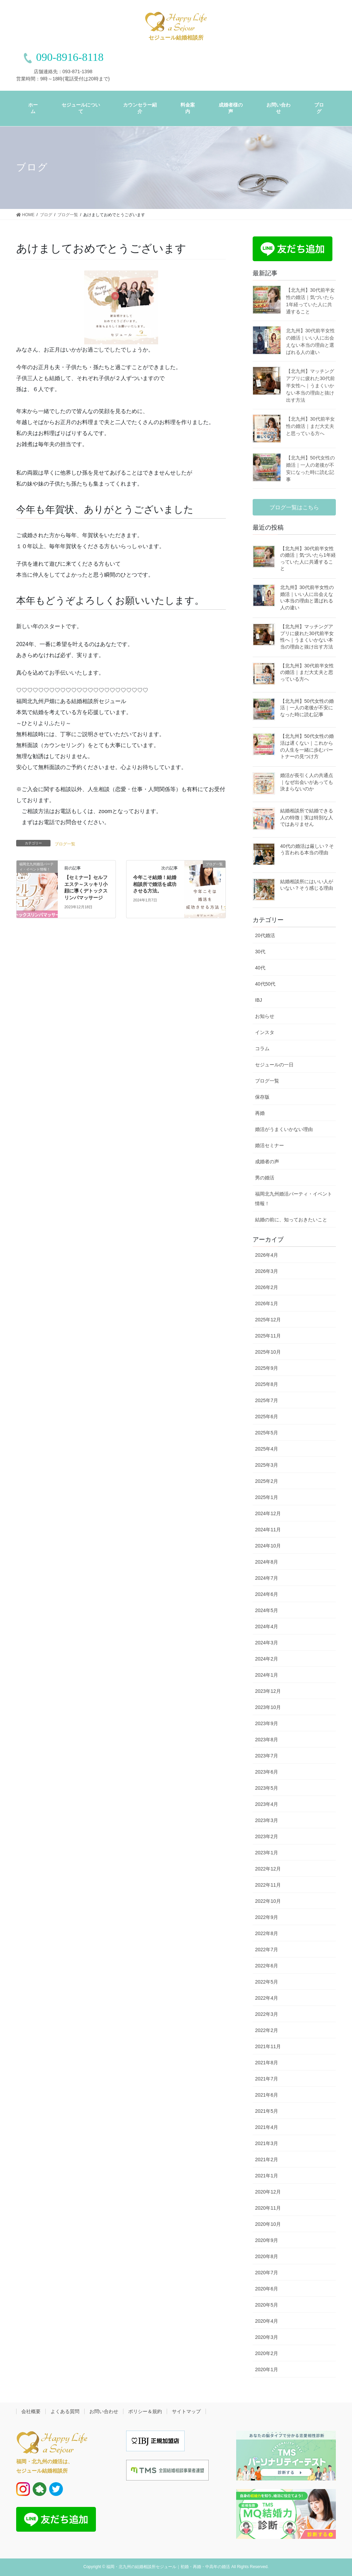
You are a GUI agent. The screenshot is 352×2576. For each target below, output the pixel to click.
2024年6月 (266, 1594)
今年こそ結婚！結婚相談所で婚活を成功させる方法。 (154, 884)
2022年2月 (266, 2030)
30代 (260, 951)
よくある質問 (65, 2411)
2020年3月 (266, 2337)
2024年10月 (268, 1545)
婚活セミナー (269, 1145)
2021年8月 (266, 2062)
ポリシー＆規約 (145, 2411)
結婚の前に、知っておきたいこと (291, 1219)
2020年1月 (266, 2369)
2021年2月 (266, 2159)
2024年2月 (266, 1659)
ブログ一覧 (65, 844)
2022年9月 (266, 1917)
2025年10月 (268, 1352)
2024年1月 (266, 1675)
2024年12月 (268, 1513)
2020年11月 (268, 2208)
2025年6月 (266, 1416)
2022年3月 (266, 2014)
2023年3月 (266, 1820)
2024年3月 (266, 1642)
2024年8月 (266, 1562)
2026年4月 (266, 1255)
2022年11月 (268, 1885)
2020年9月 (266, 2240)
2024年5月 (266, 1610)
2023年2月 (266, 1836)
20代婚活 (265, 935)
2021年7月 (266, 2078)
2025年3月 (266, 1465)
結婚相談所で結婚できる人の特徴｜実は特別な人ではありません (306, 817)
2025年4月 (266, 1449)
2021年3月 (266, 2143)
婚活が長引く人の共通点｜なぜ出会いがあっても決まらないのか (306, 782)
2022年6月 (266, 1965)
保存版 (262, 1097)
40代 (260, 967)
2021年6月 (266, 2095)
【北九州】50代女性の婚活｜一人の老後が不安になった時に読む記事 (307, 707)
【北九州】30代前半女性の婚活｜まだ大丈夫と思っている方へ (310, 426)
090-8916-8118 (69, 57)
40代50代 (265, 984)
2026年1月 (266, 1303)
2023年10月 (268, 1707)
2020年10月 (268, 2224)
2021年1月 (266, 2175)
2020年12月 (268, 2192)
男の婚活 (264, 1177)
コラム (262, 1048)
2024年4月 (266, 1626)
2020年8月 (266, 2256)
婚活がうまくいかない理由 (284, 1129)
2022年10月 (268, 1901)
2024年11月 (268, 1529)
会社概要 (31, 2411)
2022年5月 (266, 1982)
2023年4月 (266, 1804)
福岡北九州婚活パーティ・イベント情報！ (293, 1198)
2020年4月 (266, 2321)
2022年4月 (266, 1998)
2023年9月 (266, 1723)
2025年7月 (266, 1400)
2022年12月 (268, 1869)
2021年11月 (268, 2046)
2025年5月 (266, 1432)
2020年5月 (266, 2305)
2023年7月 (266, 1755)
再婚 (260, 1113)
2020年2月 (266, 2353)
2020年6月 (266, 2288)
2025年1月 (266, 1497)
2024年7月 (266, 1578)
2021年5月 (266, 2111)
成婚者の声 (267, 1161)
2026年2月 (266, 1287)
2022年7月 (266, 1949)
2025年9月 (266, 1368)
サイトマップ (186, 2411)
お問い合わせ (103, 2411)
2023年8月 (266, 1739)
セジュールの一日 (274, 1064)
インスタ (264, 1032)
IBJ (258, 1000)
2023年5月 (266, 1788)
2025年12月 (268, 1319)
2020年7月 (266, 2272)
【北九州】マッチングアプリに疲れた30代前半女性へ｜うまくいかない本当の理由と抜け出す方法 (310, 385)
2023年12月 (268, 1691)
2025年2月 (266, 1481)
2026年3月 (266, 1271)
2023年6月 (266, 1772)
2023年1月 (266, 1852)
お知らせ (264, 1016)
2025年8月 (266, 1384)
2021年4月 (266, 2127)
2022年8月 (266, 1933)
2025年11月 (268, 1336)
